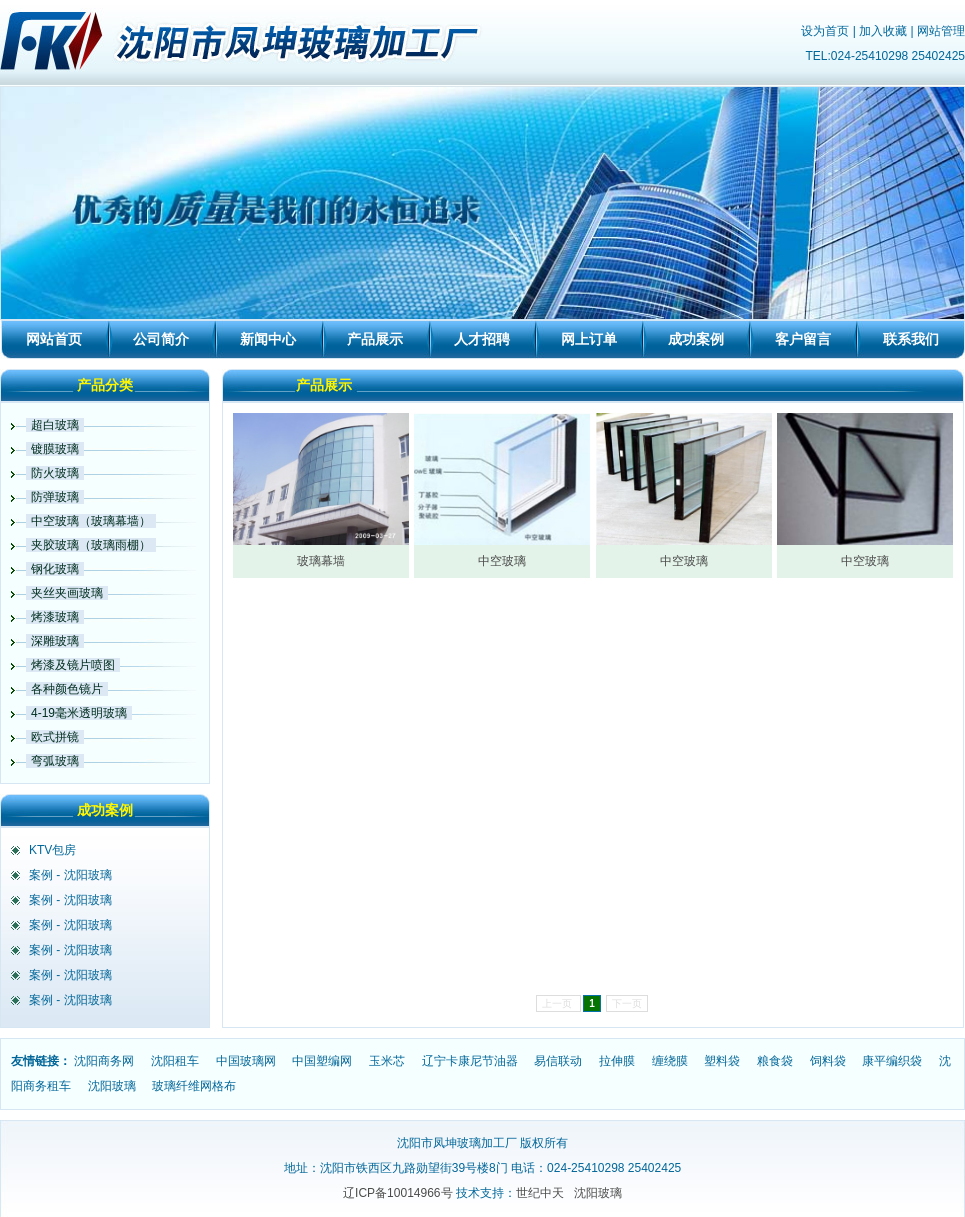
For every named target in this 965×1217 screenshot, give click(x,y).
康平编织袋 (892, 1061)
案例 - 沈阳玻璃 (70, 875)
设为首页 (825, 31)
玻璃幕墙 (321, 561)
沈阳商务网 (104, 1061)
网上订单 (589, 339)
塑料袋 (722, 1061)
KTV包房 (52, 850)
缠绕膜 (670, 1061)
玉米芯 (387, 1061)
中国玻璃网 (246, 1061)
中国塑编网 (322, 1061)
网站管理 (941, 31)
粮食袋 (775, 1061)
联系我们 (911, 339)
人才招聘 (482, 339)
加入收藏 (883, 31)
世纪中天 (540, 1193)
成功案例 (696, 339)
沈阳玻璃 (112, 1086)
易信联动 (558, 1061)
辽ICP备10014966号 (397, 1193)
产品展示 (375, 339)
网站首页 (54, 339)
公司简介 (161, 339)
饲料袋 (828, 1061)
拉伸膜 (617, 1061)
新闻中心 (268, 339)
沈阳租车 (175, 1061)
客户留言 (803, 339)
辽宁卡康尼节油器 (470, 1061)
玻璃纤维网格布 (194, 1086)
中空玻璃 (502, 561)
